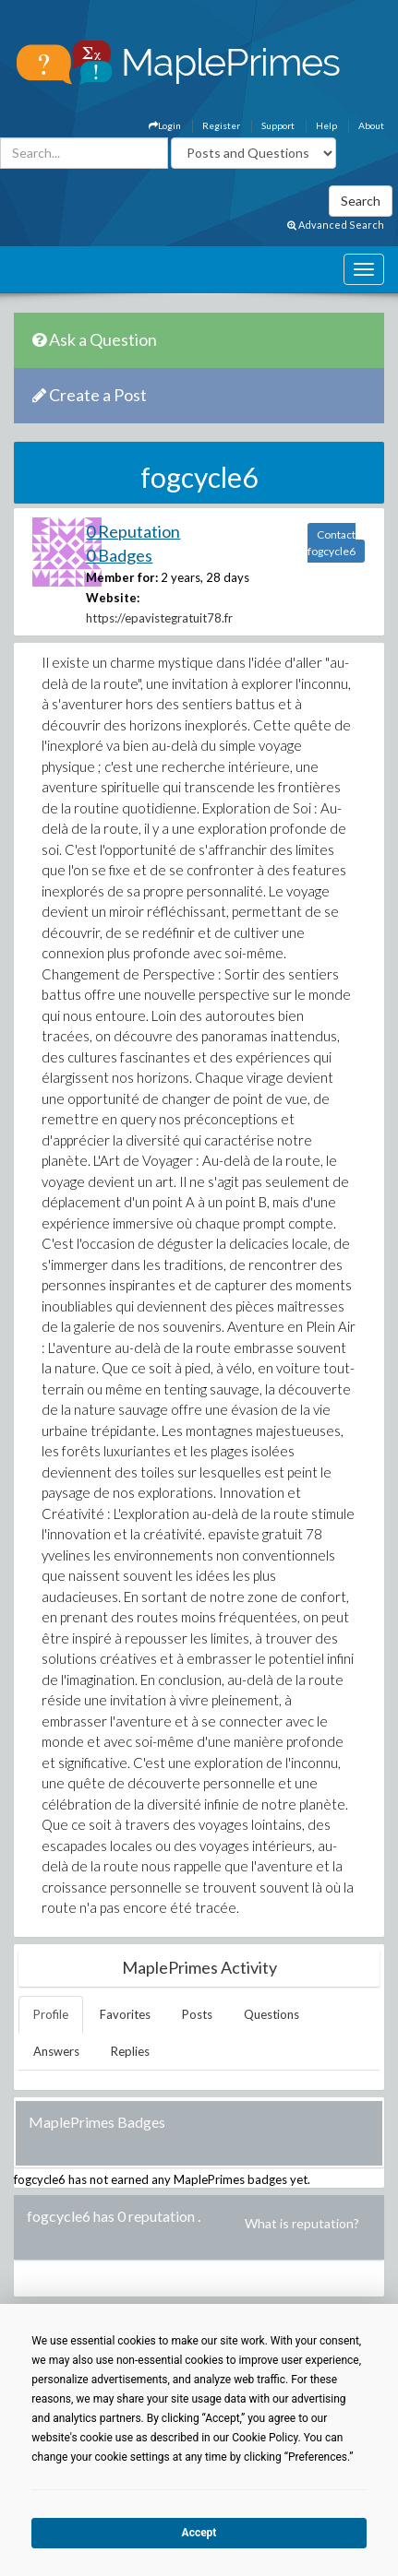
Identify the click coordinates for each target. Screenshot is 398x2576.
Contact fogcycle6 (332, 543)
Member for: (122, 577)
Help (326, 125)
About (371, 125)
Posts (197, 2014)
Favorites (125, 2014)
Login (165, 125)
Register (221, 125)
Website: (112, 597)
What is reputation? (302, 2223)
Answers (56, 2051)
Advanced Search (335, 225)
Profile (50, 2014)
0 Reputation (133, 531)
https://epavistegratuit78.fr (159, 618)
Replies (130, 2051)
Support (278, 125)
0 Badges (119, 555)
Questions (271, 2014)
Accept (199, 2532)
